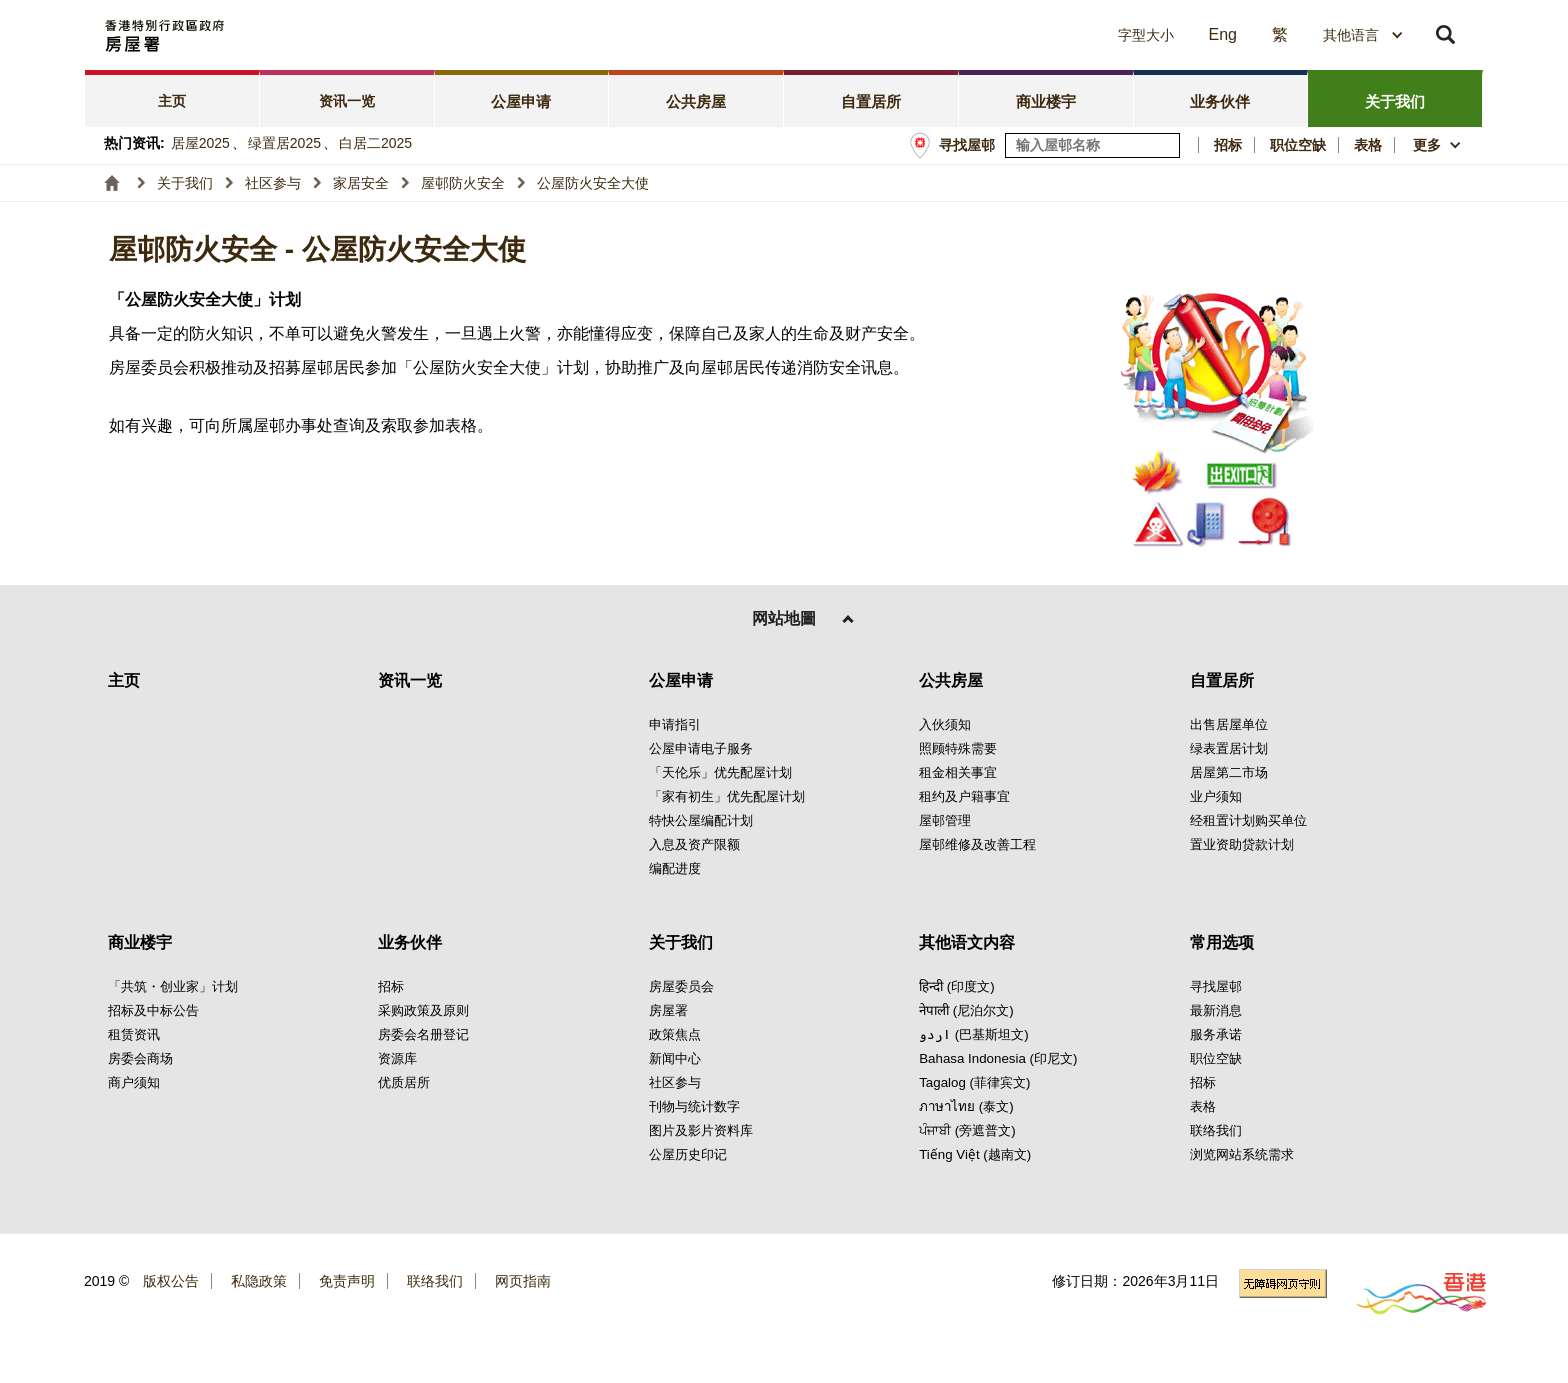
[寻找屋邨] (1166, 145)
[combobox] (1363, 35)
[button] (964, 35)
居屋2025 (200, 143)
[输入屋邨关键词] (1092, 145)
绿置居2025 (284, 143)
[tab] (172, 98)
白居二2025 (375, 143)
